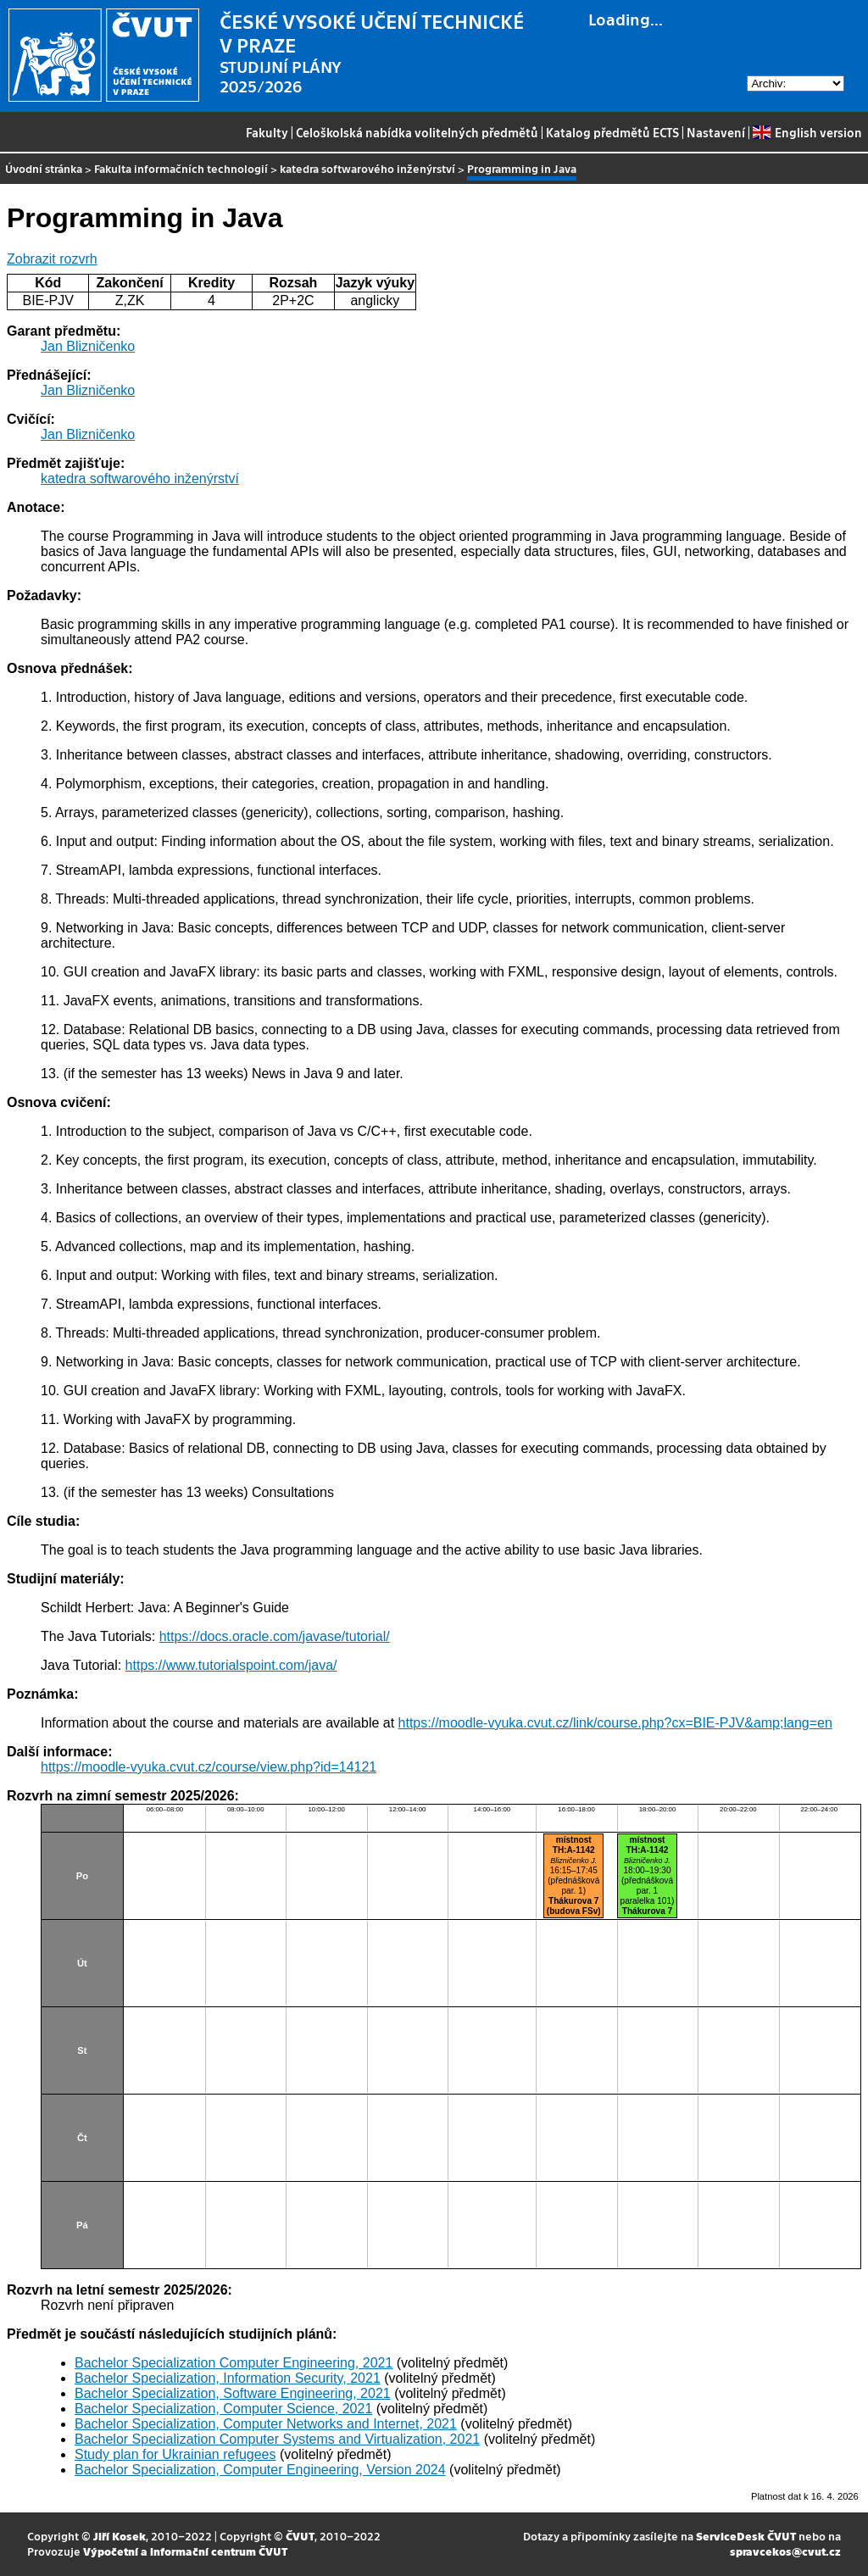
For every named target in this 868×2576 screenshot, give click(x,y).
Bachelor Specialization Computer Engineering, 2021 (233, 2363)
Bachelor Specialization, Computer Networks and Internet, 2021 (266, 2424)
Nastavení (716, 132)
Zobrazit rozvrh (52, 259)
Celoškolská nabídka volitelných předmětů (417, 132)
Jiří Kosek (119, 2535)
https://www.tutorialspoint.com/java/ (231, 1665)
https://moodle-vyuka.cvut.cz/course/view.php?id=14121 (208, 1767)
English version (807, 132)
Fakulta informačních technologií (181, 168)
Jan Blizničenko (88, 346)
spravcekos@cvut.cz (785, 2551)
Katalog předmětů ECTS (612, 132)
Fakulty (267, 132)
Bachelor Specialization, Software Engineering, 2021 (233, 2393)
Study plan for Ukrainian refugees (175, 2454)
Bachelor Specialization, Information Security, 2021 (228, 2378)
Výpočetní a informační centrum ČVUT (185, 2551)
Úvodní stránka (43, 168)
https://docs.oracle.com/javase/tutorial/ (274, 1636)
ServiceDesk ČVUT (746, 2535)
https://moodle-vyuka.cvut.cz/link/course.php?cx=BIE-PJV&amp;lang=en (615, 1723)
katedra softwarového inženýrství (367, 168)
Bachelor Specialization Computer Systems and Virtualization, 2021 (277, 2439)
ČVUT (300, 2535)
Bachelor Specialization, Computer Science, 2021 (223, 2408)
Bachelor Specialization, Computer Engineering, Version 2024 (260, 2469)
